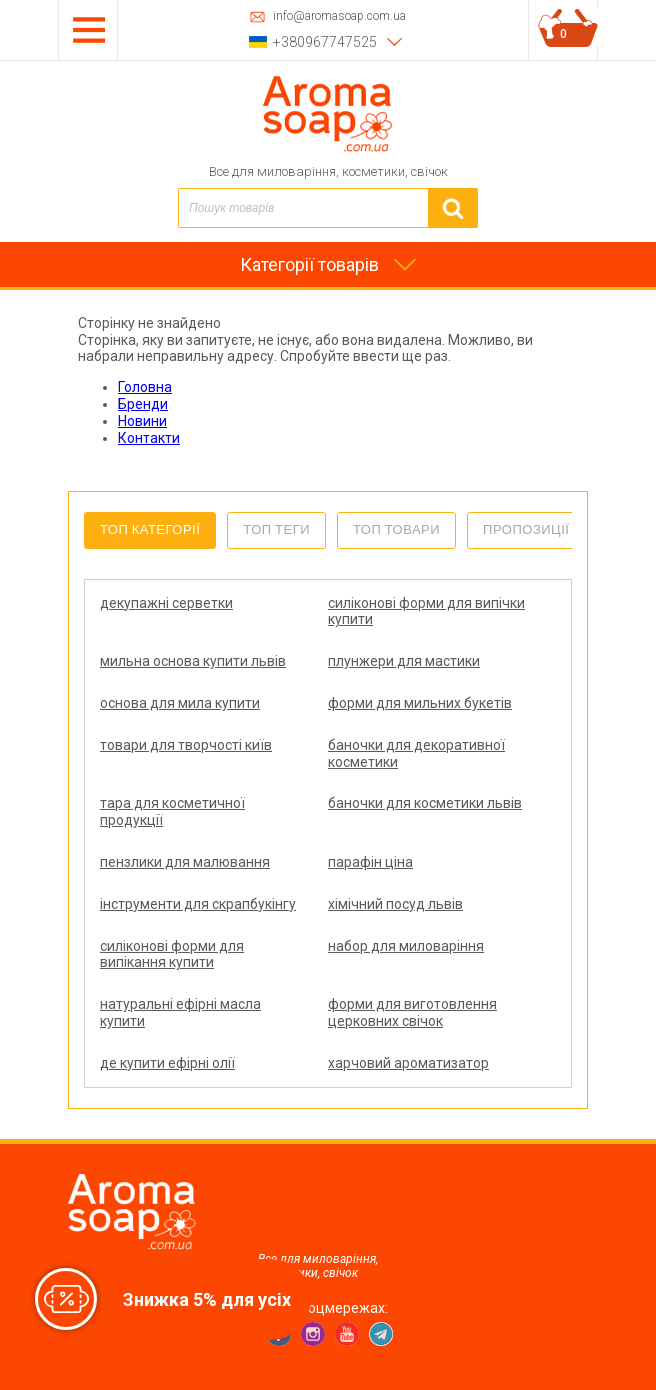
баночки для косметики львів (425, 803)
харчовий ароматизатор (408, 1063)
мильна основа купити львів (193, 661)
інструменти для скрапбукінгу (198, 904)
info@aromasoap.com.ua (339, 16)
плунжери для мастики (404, 661)
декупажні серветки (166, 603)
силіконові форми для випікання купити (172, 954)
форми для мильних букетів (420, 703)
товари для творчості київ (186, 745)
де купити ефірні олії (167, 1063)
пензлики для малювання (185, 862)
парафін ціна (370, 862)
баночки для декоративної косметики (416, 753)
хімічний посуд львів (395, 904)
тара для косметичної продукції (172, 811)
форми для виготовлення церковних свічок (412, 1012)
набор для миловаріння (406, 946)
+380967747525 (325, 42)
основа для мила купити (180, 703)
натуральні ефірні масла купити (180, 1012)
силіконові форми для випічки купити (426, 611)
